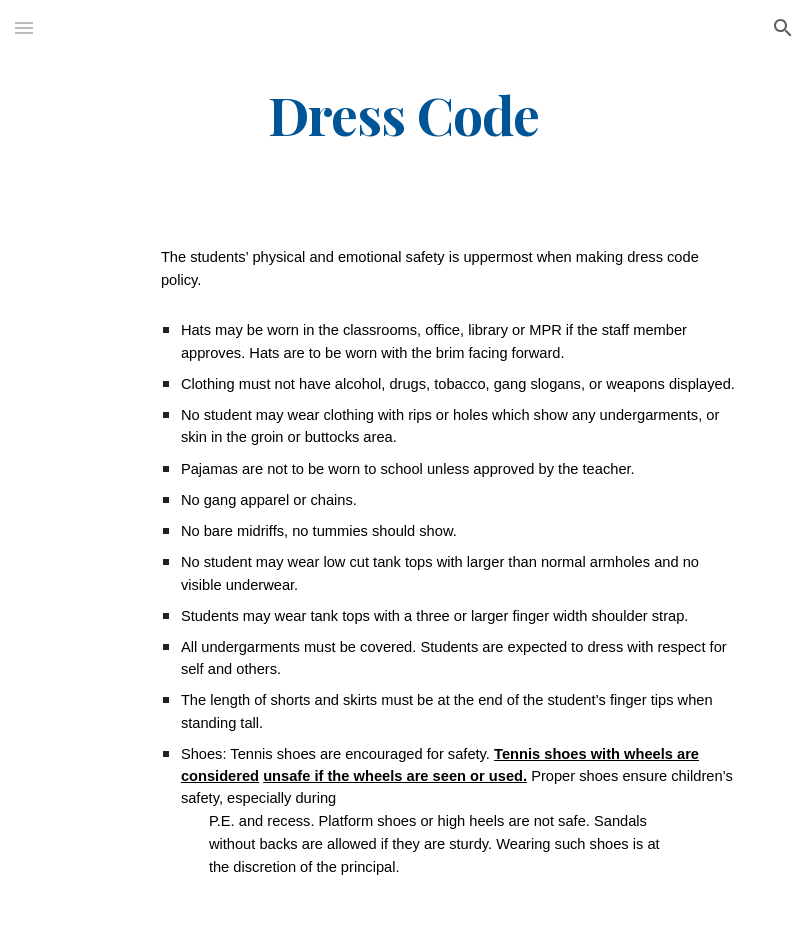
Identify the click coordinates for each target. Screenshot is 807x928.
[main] (403, 113)
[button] (24, 27)
